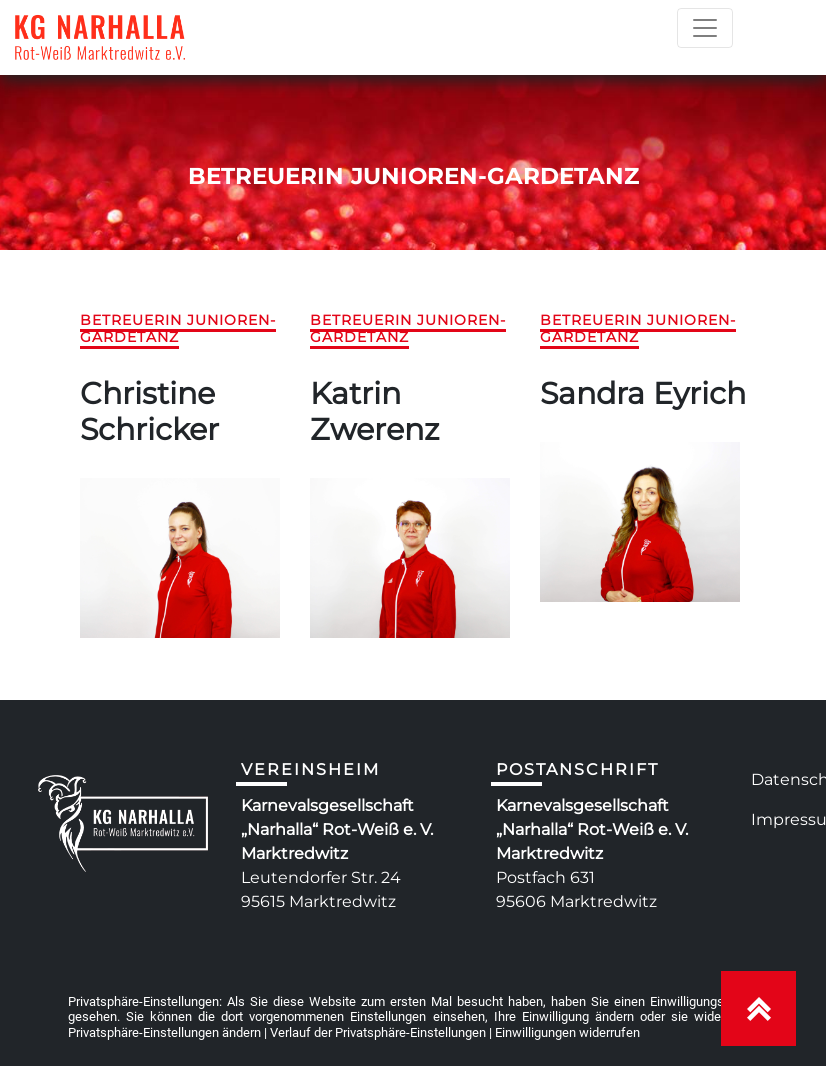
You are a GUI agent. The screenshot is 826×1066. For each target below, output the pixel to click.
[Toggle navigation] (705, 28)
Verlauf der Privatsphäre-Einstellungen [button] (378, 1032)
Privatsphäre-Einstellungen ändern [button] (164, 1032)
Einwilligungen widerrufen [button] (567, 1032)
